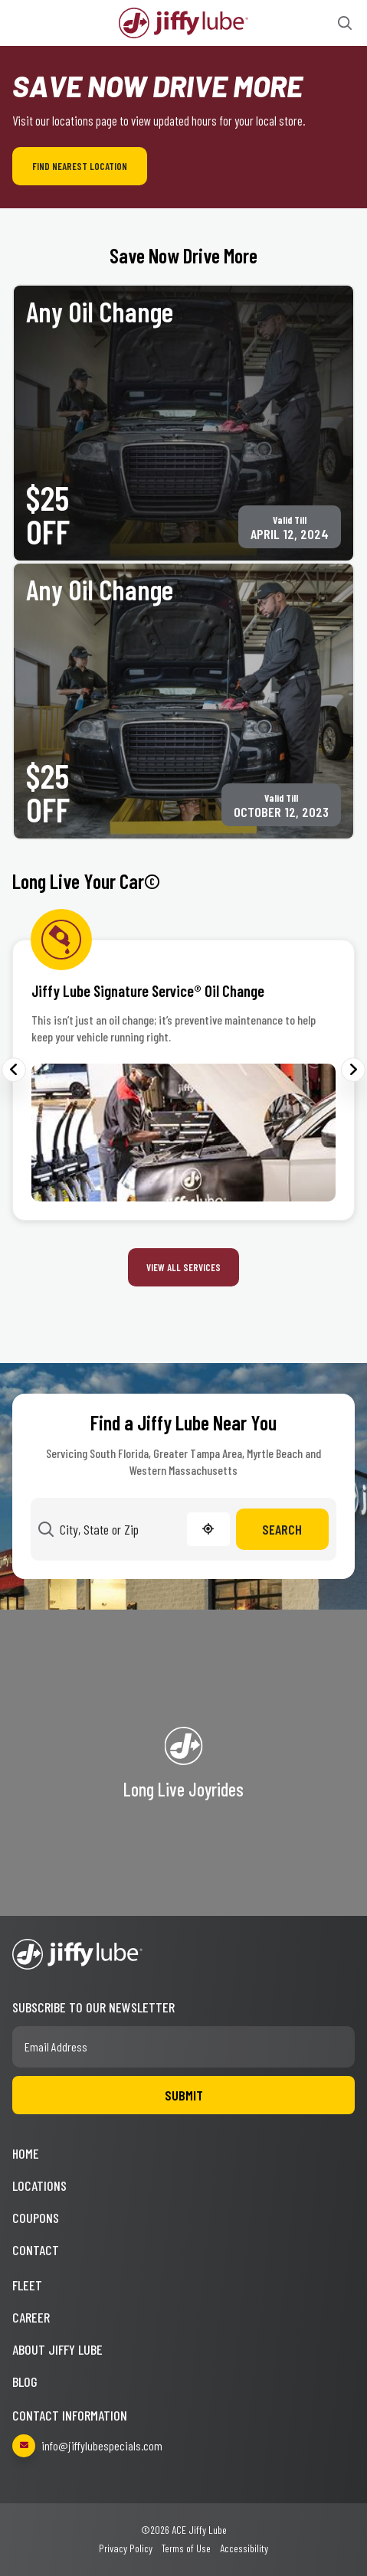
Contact (35, 2249)
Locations (39, 2185)
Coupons (35, 2217)
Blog (25, 2381)
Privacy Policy (125, 2548)
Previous (14, 1070)
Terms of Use (186, 2548)
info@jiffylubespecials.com (87, 2445)
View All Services (183, 1267)
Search (282, 1529)
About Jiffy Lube (57, 2349)
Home (25, 2153)
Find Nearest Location (79, 166)
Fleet (27, 2285)
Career (31, 2317)
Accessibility (244, 2548)
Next (353, 1070)
